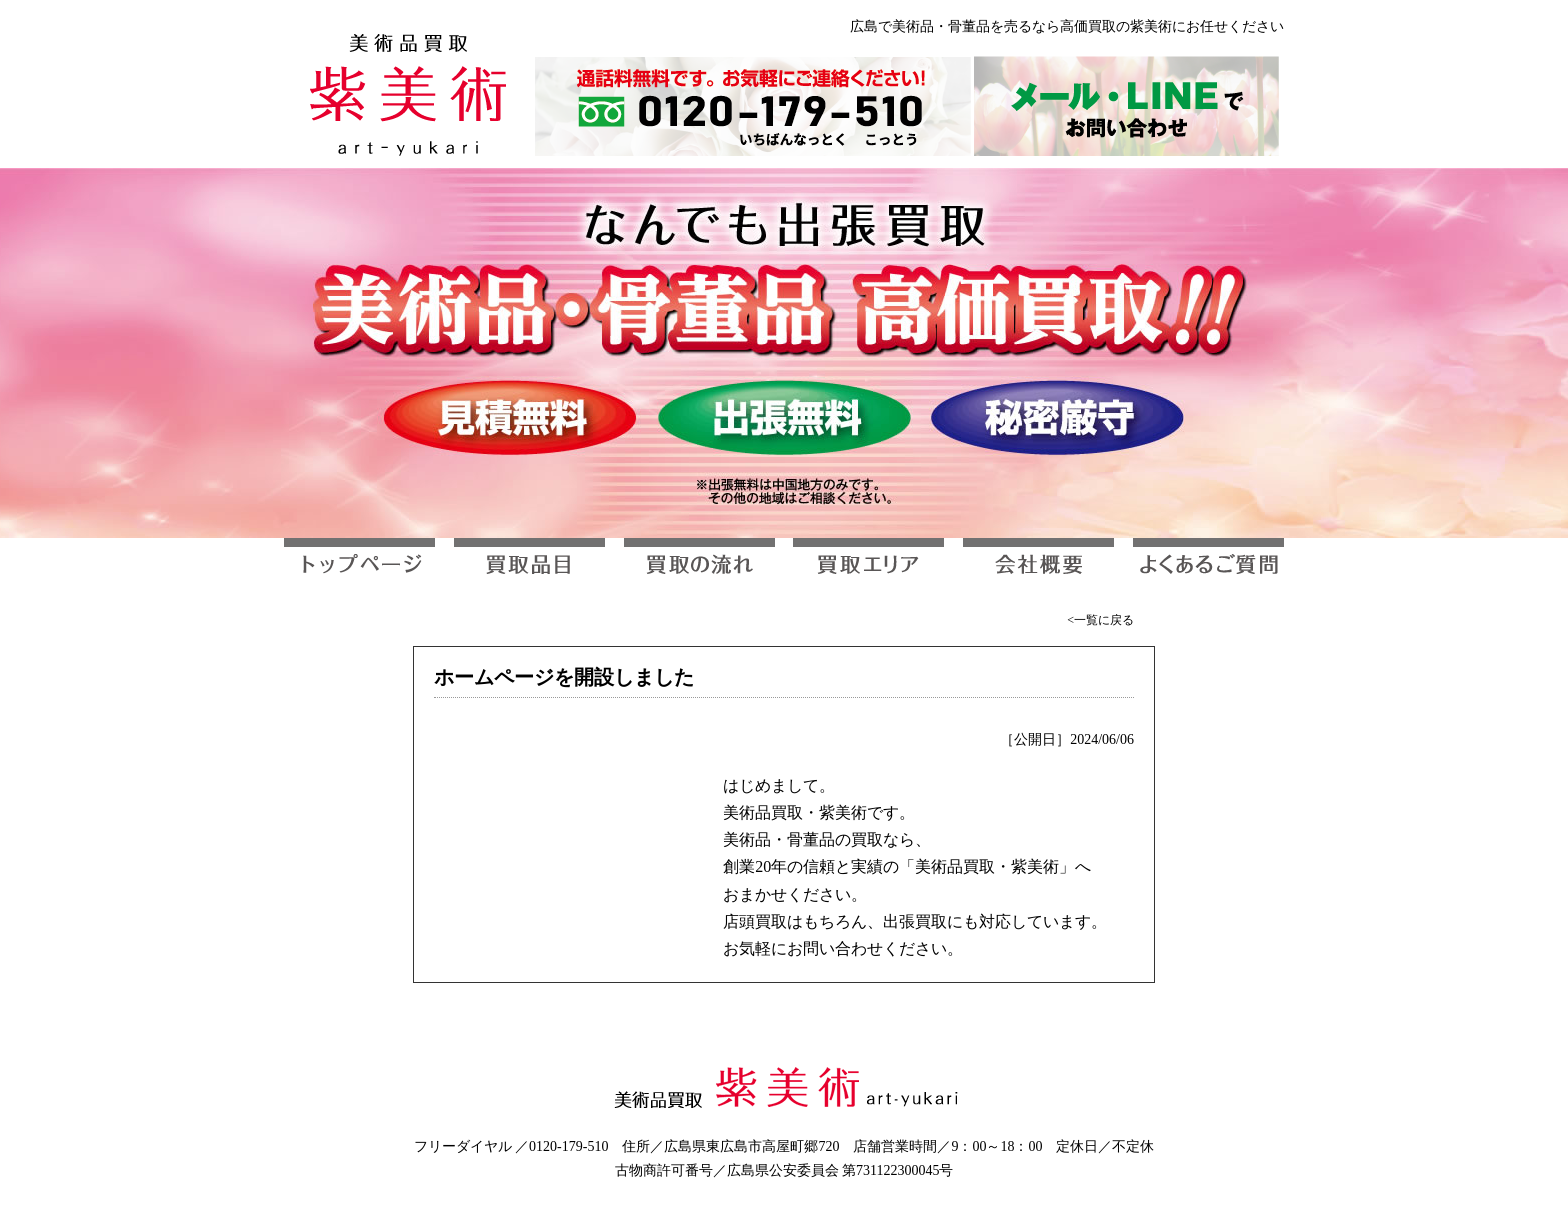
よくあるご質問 (1208, 565)
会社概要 (1038, 565)
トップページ (359, 565)
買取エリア (868, 565)
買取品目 (529, 565)
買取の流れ (699, 565)
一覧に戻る (1104, 620)
